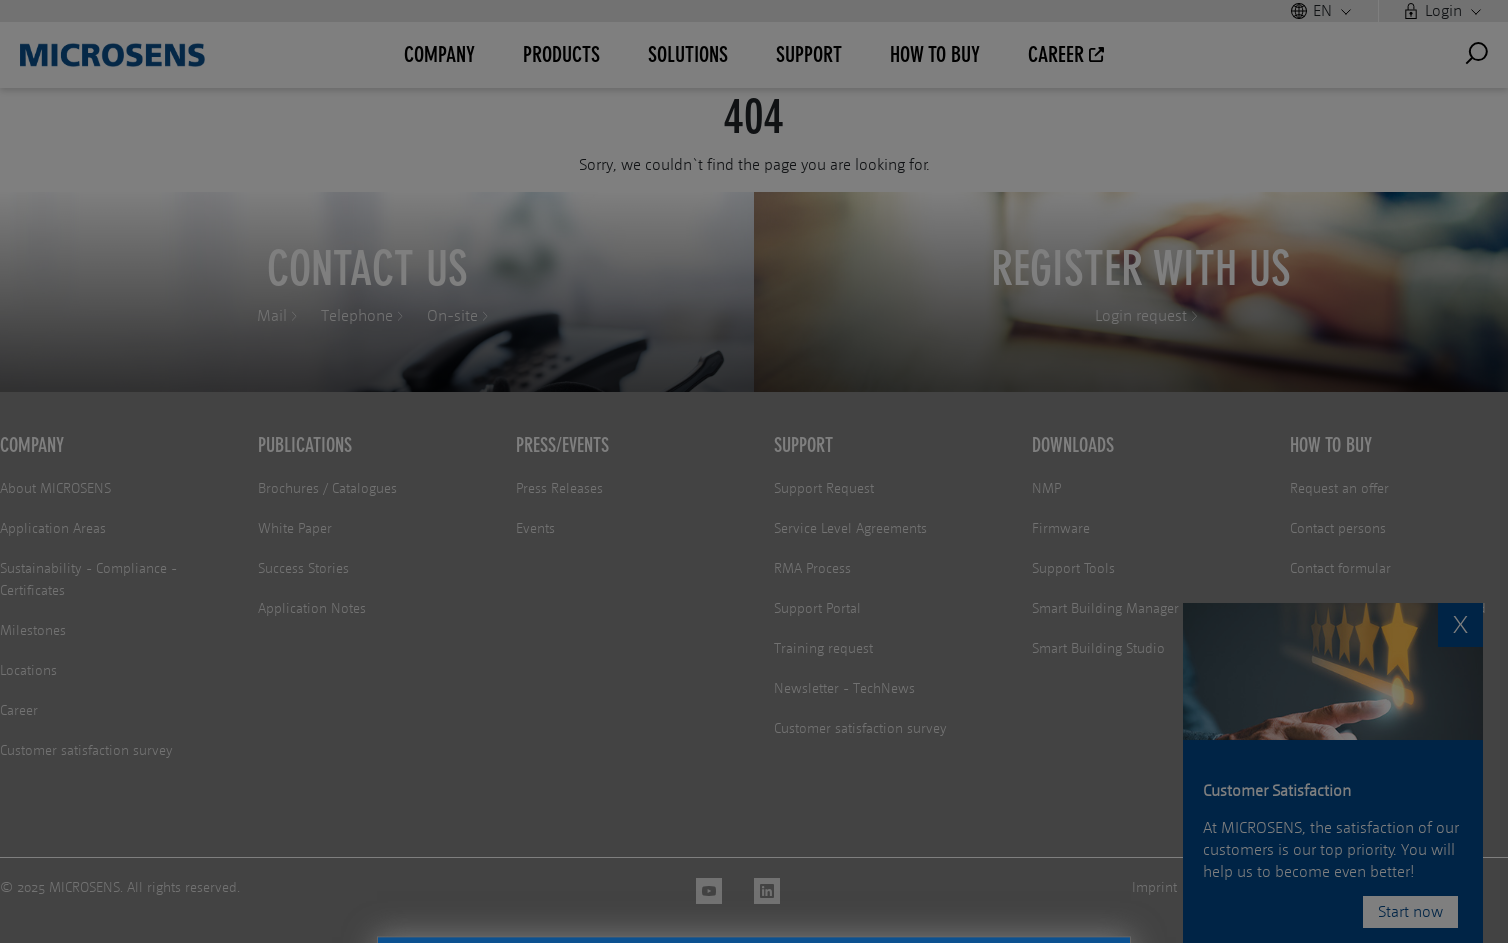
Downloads (1073, 445)
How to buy (1331, 445)
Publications (305, 445)
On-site (452, 315)
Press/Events (562, 445)
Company (32, 445)
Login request (1141, 315)
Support (803, 445)
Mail (272, 315)
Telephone (357, 315)
